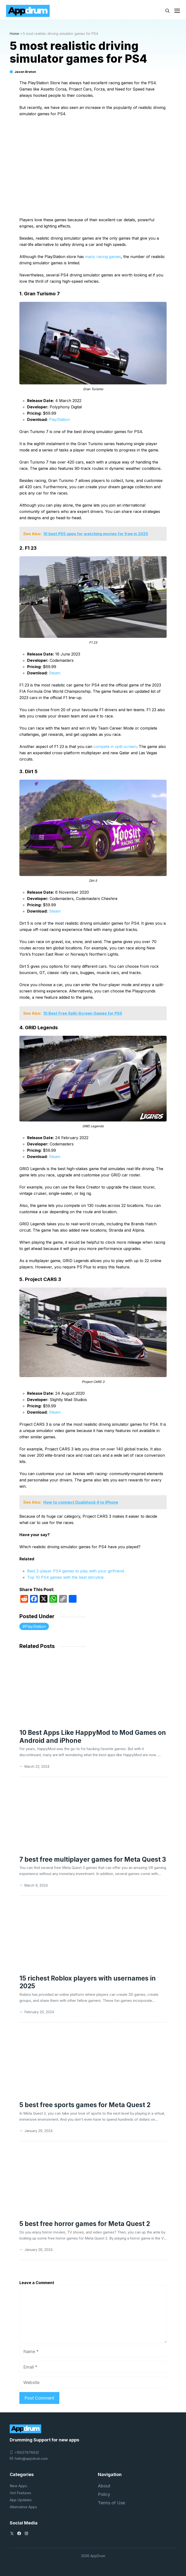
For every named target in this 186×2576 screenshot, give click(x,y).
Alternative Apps (23, 2507)
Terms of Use (111, 2502)
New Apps (18, 2486)
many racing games (103, 256)
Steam (54, 673)
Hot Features (20, 2493)
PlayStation (59, 419)
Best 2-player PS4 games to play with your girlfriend (75, 1571)
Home (14, 33)
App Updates (21, 2500)
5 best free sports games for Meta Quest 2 (84, 2105)
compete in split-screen (115, 746)
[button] (167, 11)
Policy (104, 2494)
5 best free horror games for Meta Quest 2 (84, 2223)
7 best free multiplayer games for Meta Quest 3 (92, 1859)
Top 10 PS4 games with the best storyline (65, 1577)
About (104, 2485)
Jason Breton (25, 72)
